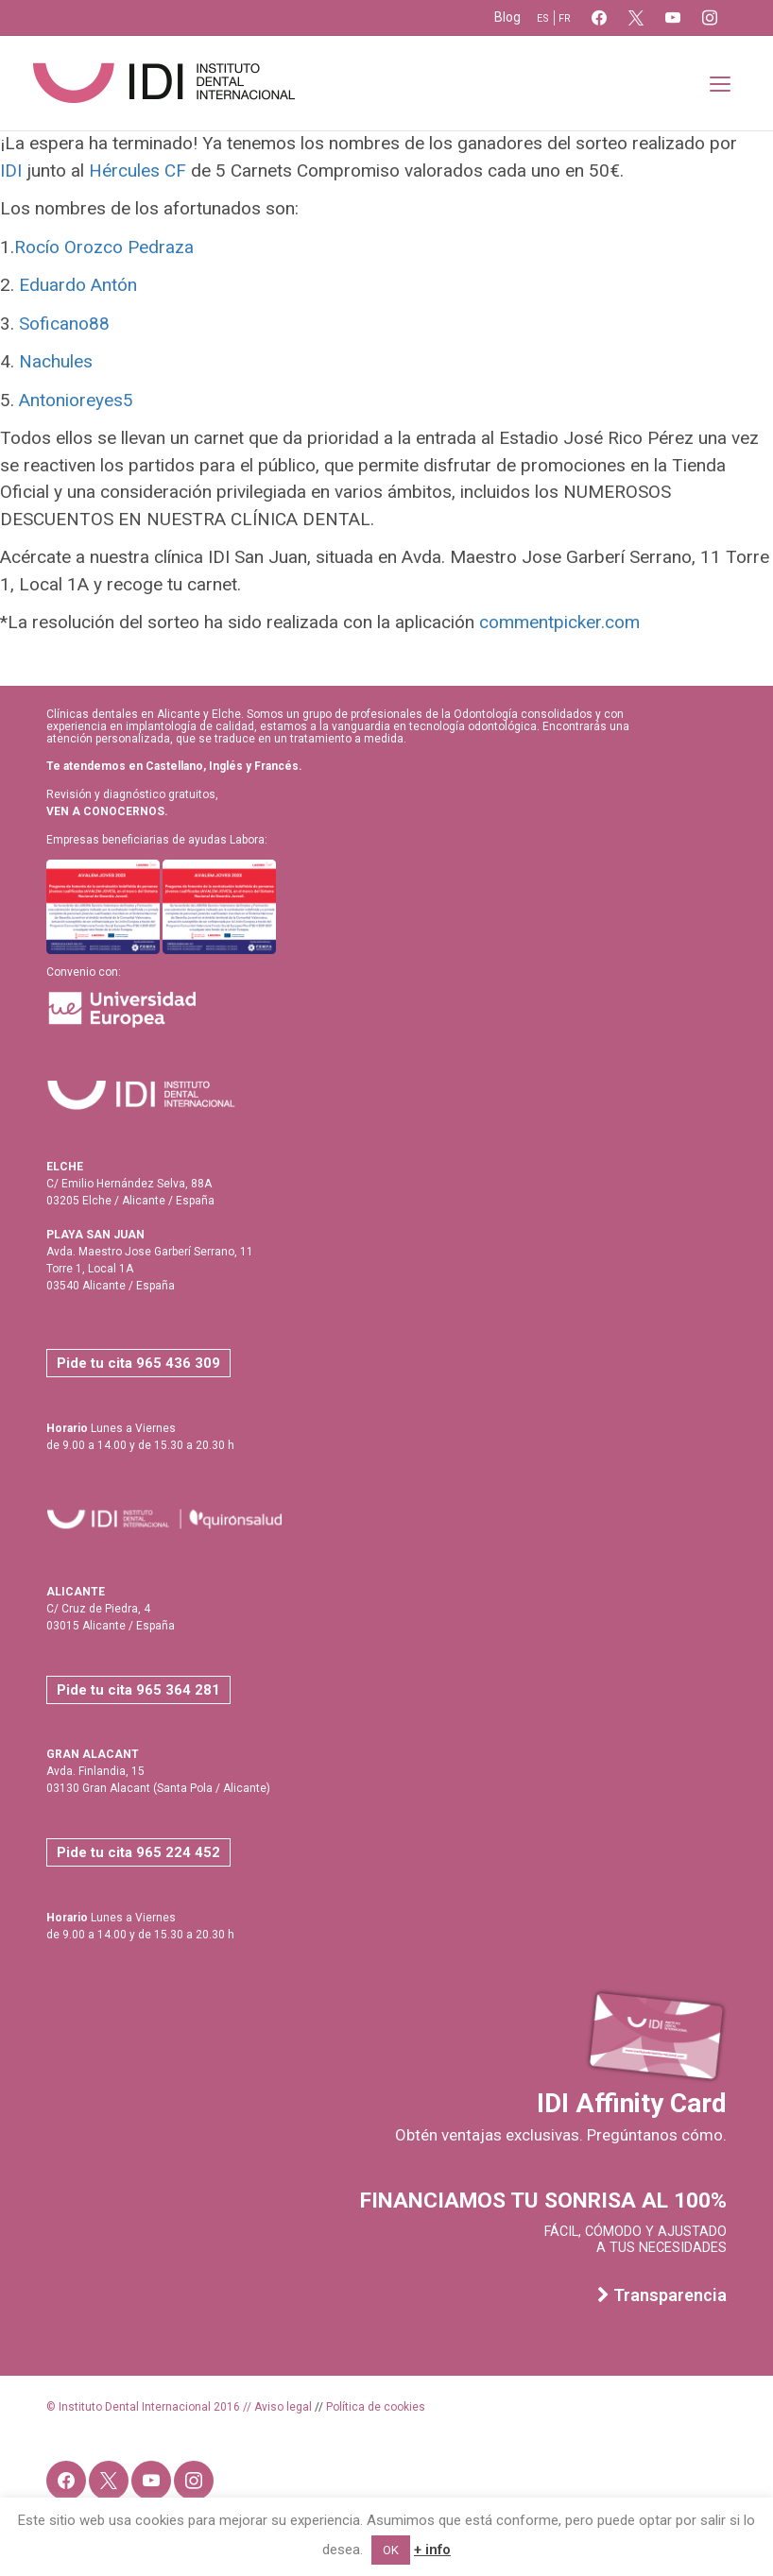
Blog (507, 17)
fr (564, 18)
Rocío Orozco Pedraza (104, 247)
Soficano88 (64, 323)
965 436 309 (178, 1363)
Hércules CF (140, 170)
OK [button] (391, 2550)
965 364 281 (178, 1689)
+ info (432, 2549)
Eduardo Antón (78, 285)
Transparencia (662, 2295)
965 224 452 (178, 1852)
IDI (11, 170)
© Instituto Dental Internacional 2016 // (150, 2407)
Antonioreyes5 (76, 400)
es (543, 18)
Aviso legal (283, 2407)
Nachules (56, 361)
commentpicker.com (559, 622)
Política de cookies (375, 2407)
